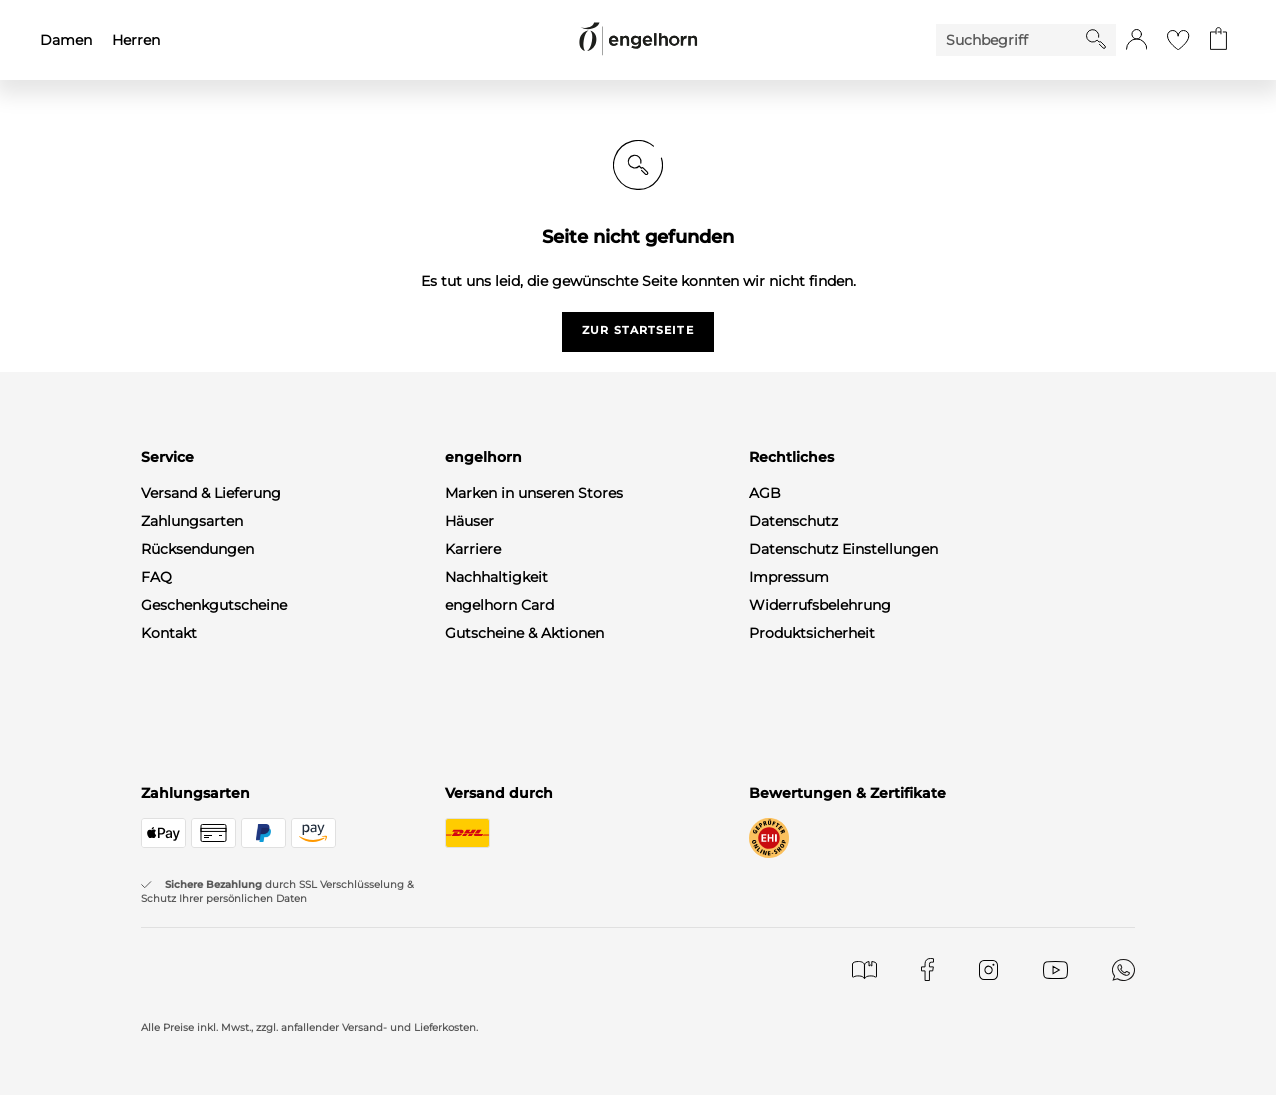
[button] (1136, 40)
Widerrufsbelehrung (820, 605)
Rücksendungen (197, 549)
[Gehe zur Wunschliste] (1178, 40)
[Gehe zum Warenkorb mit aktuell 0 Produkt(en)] (1218, 40)
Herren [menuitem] (136, 40)
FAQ (156, 577)
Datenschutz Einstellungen (843, 549)
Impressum (789, 577)
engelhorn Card (499, 605)
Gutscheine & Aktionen (524, 633)
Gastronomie (491, 661)
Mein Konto (181, 661)
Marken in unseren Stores (534, 493)
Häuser (469, 521)
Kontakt (169, 633)
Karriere (473, 549)
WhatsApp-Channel (209, 717)
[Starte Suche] (1096, 39)
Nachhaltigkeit (496, 577)
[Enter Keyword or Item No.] (1011, 40)
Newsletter (179, 689)
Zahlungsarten (192, 521)
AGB (765, 493)
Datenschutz (793, 521)
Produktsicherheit (812, 633)
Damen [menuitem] (66, 40)
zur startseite (637, 330)
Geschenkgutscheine (214, 605)
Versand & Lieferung (211, 493)
